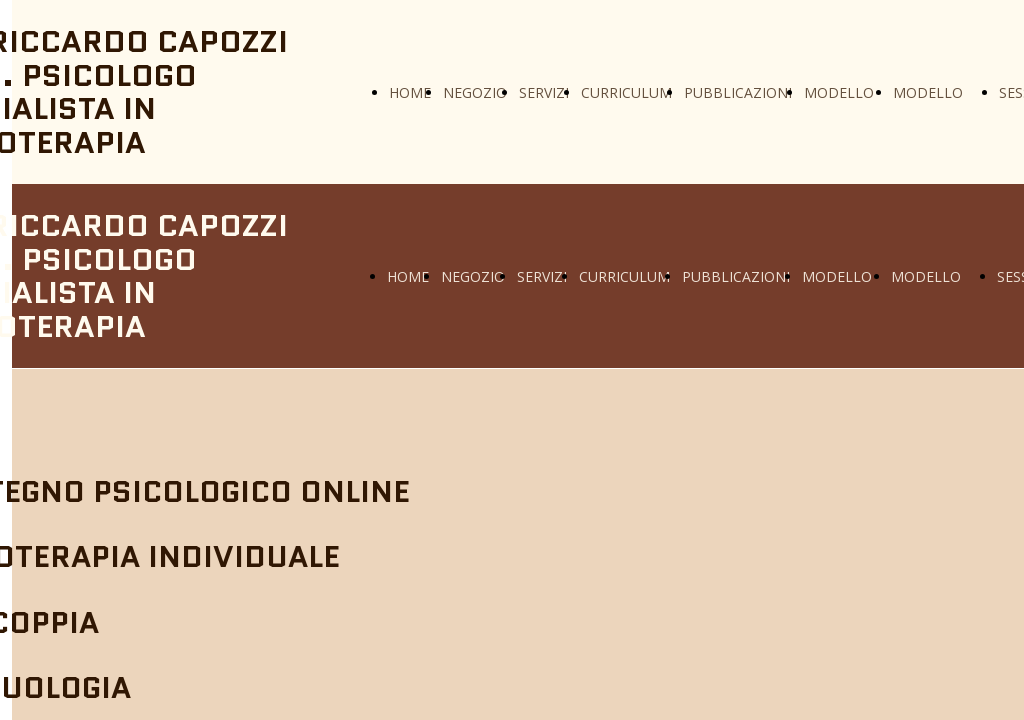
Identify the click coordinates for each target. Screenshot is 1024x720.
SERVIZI (544, 92)
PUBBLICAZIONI (738, 92)
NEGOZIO (475, 92)
